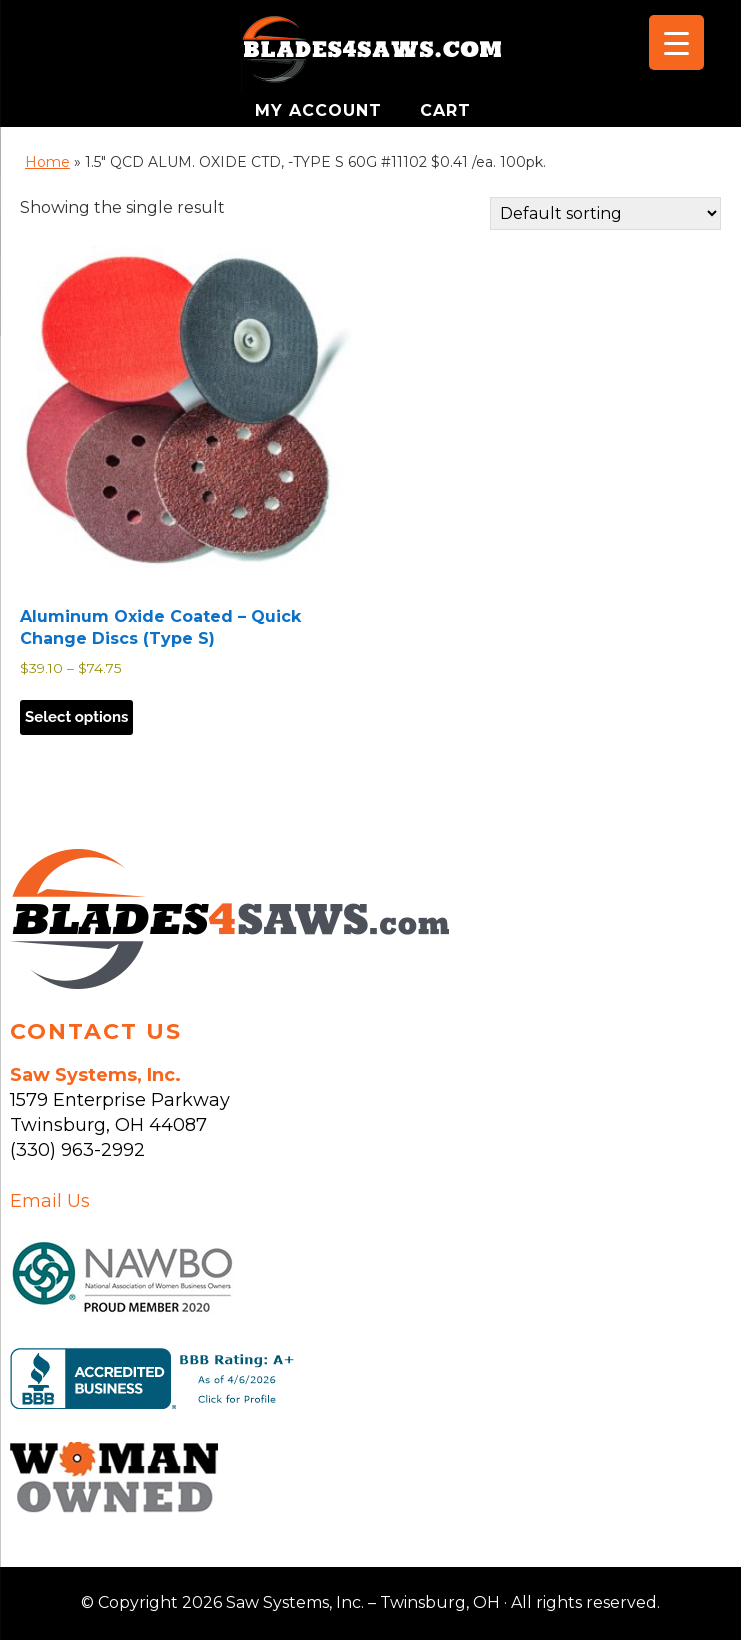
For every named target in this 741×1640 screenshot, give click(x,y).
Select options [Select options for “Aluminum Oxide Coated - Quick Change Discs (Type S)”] (76, 717)
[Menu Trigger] (676, 42)
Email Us (50, 1201)
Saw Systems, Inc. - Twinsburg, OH (371, 55)
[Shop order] (605, 213)
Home (47, 162)
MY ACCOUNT (321, 110)
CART (445, 110)
